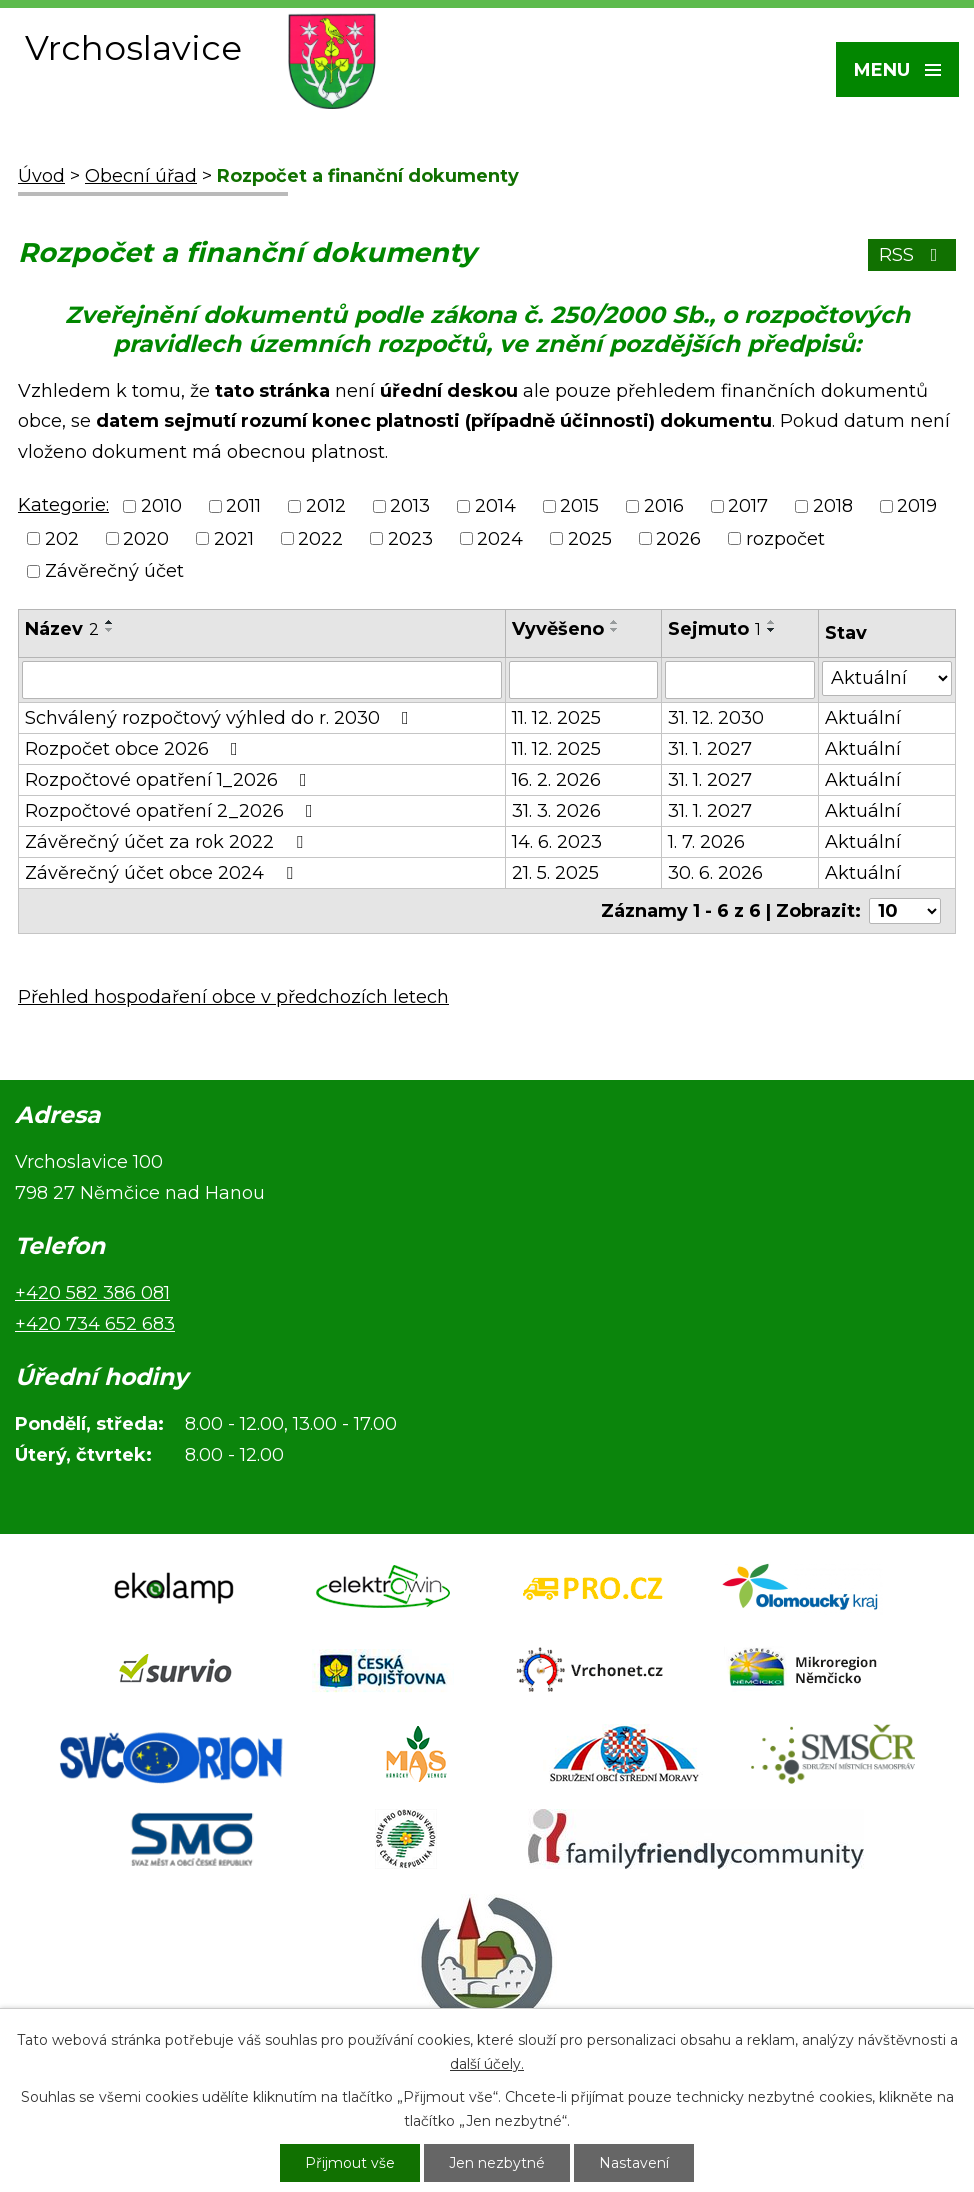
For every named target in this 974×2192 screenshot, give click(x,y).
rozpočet (785, 539)
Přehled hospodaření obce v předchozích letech (233, 997)
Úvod (41, 176)
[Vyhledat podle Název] (262, 680)
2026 (678, 539)
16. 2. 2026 (556, 780)
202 (62, 539)
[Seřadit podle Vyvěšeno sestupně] (615, 630)
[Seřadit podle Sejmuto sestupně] (772, 630)
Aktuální (863, 718)
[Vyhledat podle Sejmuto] (740, 680)
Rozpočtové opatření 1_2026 (170, 780)
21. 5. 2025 (555, 873)
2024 (500, 539)
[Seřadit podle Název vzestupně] (110, 622)
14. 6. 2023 (557, 842)
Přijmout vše (350, 2163)
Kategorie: (63, 505)
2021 (234, 539)
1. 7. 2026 (706, 842)
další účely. (487, 2064)
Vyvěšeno (558, 629)
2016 (664, 507)
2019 (917, 507)
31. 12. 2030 (716, 718)
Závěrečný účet (114, 571)
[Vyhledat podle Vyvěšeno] (583, 680)
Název (62, 629)
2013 (410, 507)
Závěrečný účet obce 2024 (163, 873)
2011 (243, 507)
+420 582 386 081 (92, 1293)
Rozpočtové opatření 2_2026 (173, 811)
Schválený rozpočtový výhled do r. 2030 (221, 718)
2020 (146, 539)
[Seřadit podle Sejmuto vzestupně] (772, 622)
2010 (161, 507)
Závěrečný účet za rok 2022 (168, 842)
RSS (912, 255)
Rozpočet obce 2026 (135, 749)
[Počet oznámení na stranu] (905, 911)
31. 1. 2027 (710, 749)
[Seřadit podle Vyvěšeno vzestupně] (615, 622)
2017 (748, 507)
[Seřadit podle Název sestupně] (110, 630)
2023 (410, 539)
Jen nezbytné (497, 2163)
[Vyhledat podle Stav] (887, 678)
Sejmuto (714, 629)
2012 (326, 507)
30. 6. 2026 (715, 873)
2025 (590, 539)
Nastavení (634, 2163)
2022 (320, 539)
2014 (495, 507)
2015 (579, 507)
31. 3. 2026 (556, 811)
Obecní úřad (141, 176)
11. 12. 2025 (556, 718)
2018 (833, 507)
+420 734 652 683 (95, 1324)
